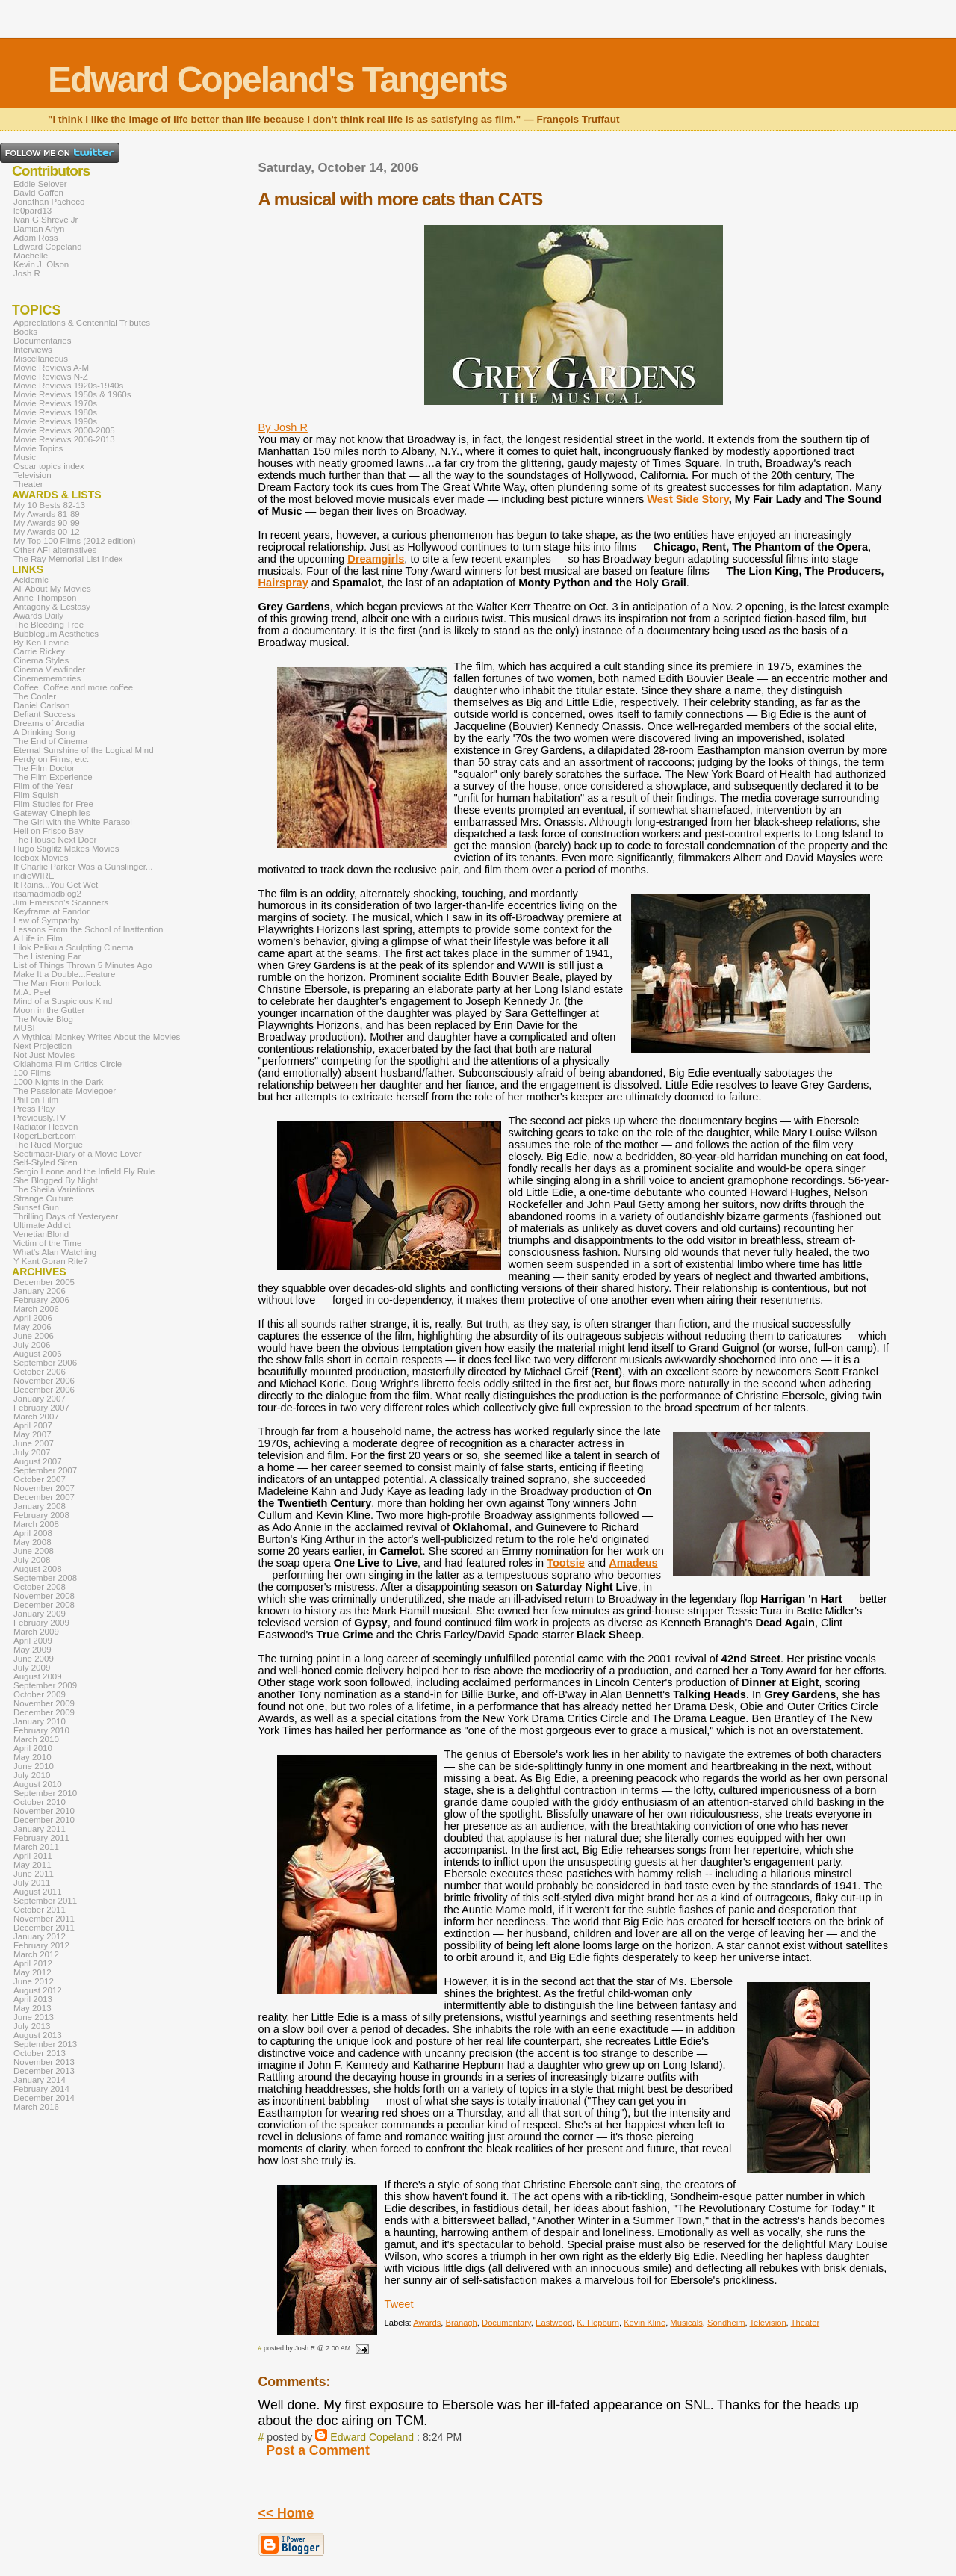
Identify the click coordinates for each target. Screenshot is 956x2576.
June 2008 (33, 1550)
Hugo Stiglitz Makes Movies (66, 848)
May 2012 (32, 1972)
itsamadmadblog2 (47, 893)
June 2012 (33, 1981)
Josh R (26, 273)
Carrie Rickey (39, 651)
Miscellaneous (40, 358)
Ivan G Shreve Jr (45, 219)
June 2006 (33, 1335)
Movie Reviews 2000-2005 (64, 430)
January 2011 (39, 1828)
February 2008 (41, 1515)
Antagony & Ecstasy (51, 606)
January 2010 (39, 1721)
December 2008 (44, 1604)
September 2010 (45, 1793)
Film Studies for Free (53, 803)
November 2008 (44, 1595)
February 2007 (41, 1407)
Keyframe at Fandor (51, 911)
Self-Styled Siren (45, 1162)
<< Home (286, 2513)
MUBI (24, 1028)
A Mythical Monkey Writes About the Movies (96, 1036)
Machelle (30, 255)
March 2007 (36, 1416)
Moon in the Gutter (48, 1010)
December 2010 (44, 1819)
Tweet (399, 2304)
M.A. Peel (32, 992)
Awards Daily (38, 615)
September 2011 (45, 1900)
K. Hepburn (598, 2322)
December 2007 (44, 1497)
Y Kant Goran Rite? (50, 1261)
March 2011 (36, 1846)
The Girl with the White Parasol (72, 821)
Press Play (34, 1108)
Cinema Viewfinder (49, 669)
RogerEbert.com (44, 1135)
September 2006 (45, 1362)
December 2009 (44, 1712)
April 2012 (32, 1963)
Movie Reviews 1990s (55, 421)
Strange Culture (43, 1198)
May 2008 (32, 1542)
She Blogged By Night (55, 1180)
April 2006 (32, 1317)
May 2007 (32, 1434)
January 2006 (39, 1291)
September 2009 (45, 1685)
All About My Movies (52, 588)
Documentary (506, 2322)
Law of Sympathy (46, 920)
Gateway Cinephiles (51, 812)
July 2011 (31, 1882)
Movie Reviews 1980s (55, 412)
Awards (427, 2322)
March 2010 (36, 1739)
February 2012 (41, 1945)
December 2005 (44, 1282)
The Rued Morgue (48, 1144)
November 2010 (44, 1810)
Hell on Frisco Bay (48, 830)
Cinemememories (47, 678)
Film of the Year (43, 785)
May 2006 (32, 1326)
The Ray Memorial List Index (68, 558)
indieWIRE (33, 875)
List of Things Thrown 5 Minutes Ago (82, 965)
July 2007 (31, 1452)
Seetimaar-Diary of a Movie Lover (77, 1153)
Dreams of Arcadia (48, 723)
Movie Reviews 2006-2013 (64, 439)
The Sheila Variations (54, 1189)
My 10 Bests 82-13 (49, 505)
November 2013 (44, 2062)
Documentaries (42, 340)
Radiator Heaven (45, 1126)
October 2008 (39, 1586)
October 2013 (39, 2053)
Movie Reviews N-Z (50, 376)
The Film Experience (53, 777)
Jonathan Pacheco (48, 201)
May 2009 (32, 1649)
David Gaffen (38, 192)
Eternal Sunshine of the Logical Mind (83, 750)
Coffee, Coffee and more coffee (73, 687)
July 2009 (31, 1667)
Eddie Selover (40, 183)
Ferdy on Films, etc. (51, 759)
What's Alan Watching (54, 1252)
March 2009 (36, 1631)
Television (767, 2322)
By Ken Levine (41, 642)
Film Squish (35, 794)
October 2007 (39, 1479)
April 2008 (32, 1533)
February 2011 (41, 1837)
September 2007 (45, 1470)
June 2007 (33, 1443)
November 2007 (44, 1488)
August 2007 (37, 1461)
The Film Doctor (44, 768)
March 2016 (36, 2106)
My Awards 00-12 (46, 531)
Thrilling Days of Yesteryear (65, 1216)
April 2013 (32, 1999)
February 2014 (41, 2088)
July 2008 (31, 1559)
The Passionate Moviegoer (64, 1090)
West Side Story (687, 499)
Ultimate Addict (42, 1225)
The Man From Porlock (57, 983)
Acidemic (31, 579)
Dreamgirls (375, 559)
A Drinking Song (44, 732)
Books (25, 331)
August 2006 (37, 1353)
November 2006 (44, 1380)
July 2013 (31, 2026)
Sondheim (726, 2322)
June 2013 (33, 2017)
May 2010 (32, 1757)
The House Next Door (54, 839)
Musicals (686, 2322)
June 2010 (33, 1766)
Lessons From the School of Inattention (88, 929)
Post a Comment (318, 2450)
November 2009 (44, 1703)
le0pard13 (32, 210)
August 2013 (37, 2035)
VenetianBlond (41, 1234)
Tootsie (566, 1563)
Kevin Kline (644, 2322)
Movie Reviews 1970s (55, 403)
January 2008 (39, 1506)
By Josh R (283, 427)
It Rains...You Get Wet (55, 884)
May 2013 (32, 2008)
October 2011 (39, 1909)
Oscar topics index (48, 466)
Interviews (32, 349)
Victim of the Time (47, 1243)
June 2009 (33, 1658)
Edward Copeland (372, 2437)
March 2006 (36, 1308)
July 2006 (31, 1344)
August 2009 (37, 1676)
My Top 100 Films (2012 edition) (74, 540)
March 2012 (36, 1954)
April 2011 (32, 1855)
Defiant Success (44, 714)
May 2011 (32, 1864)
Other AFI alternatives (54, 549)
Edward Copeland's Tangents (277, 79)
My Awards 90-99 (46, 522)
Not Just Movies (44, 1054)
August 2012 (37, 1990)
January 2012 (39, 1936)
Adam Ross (35, 237)
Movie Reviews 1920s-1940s (68, 385)
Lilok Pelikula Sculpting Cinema (73, 947)
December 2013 (44, 2070)
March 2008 (36, 1524)
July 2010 (31, 1775)
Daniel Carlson (41, 705)
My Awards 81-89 (46, 514)
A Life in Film (38, 938)
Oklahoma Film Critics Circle (67, 1063)
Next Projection (42, 1045)
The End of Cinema (50, 741)
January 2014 (39, 2079)
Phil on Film (35, 1099)
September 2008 (45, 1577)
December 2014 (44, 2097)
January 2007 (39, 1398)
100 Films (32, 1072)
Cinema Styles (41, 660)
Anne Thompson (44, 597)
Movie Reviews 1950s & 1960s (72, 394)
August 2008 (37, 1568)
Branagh (461, 2322)
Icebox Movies (41, 857)
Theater (805, 2322)
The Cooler (34, 696)
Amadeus (633, 1563)
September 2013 (45, 2044)
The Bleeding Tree (48, 624)
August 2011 (37, 1891)
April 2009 (32, 1640)
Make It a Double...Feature (64, 974)
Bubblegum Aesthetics (56, 633)
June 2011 (33, 1873)
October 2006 (39, 1371)
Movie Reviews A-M (51, 367)
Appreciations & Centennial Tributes (81, 322)
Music (24, 457)
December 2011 (44, 1927)
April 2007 (32, 1425)
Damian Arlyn (38, 228)
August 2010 (37, 1784)
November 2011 (44, 1918)
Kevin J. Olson (41, 264)
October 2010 (39, 1802)
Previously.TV (39, 1117)
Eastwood (554, 2322)
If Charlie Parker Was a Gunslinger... (82, 866)
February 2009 (41, 1622)
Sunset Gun (36, 1207)
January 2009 (39, 1613)
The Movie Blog (43, 1019)
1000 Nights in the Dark (58, 1081)
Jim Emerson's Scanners (60, 902)
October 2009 (39, 1694)
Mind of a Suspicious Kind (63, 1001)
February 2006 (41, 1299)
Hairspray (283, 583)
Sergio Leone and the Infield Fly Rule (84, 1171)
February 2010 (41, 1730)
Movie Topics (38, 448)
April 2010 (32, 1748)
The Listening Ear (47, 956)
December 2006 (44, 1389)
